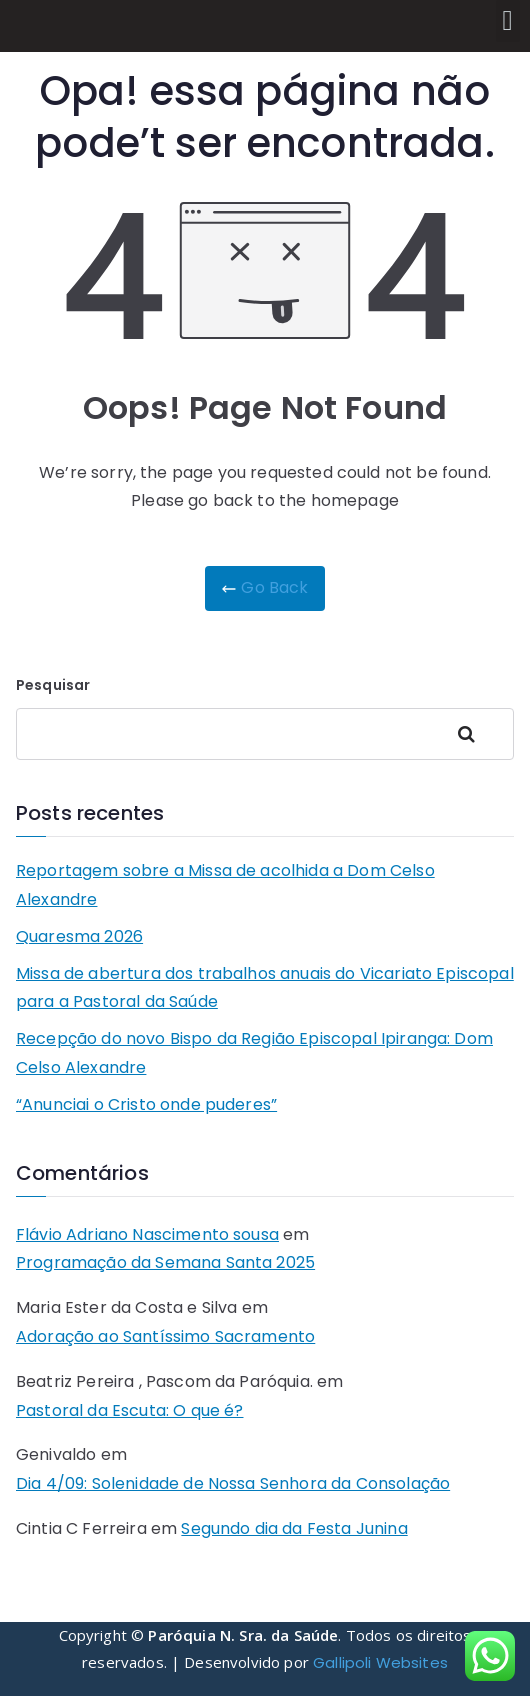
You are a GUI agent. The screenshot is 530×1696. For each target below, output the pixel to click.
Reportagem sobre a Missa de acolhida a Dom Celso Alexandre (225, 885)
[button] (508, 21)
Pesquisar (53, 685)
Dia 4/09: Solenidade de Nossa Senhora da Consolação (233, 1483)
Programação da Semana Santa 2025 (165, 1262)
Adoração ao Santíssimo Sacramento (165, 1336)
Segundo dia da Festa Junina (294, 1528)
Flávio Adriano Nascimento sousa (147, 1234)
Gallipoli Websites (380, 1662)
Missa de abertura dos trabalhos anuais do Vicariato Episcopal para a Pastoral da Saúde (265, 988)
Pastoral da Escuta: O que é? (129, 1410)
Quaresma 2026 (79, 936)
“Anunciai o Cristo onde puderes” (146, 1104)
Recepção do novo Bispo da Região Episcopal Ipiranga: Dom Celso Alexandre (254, 1053)
